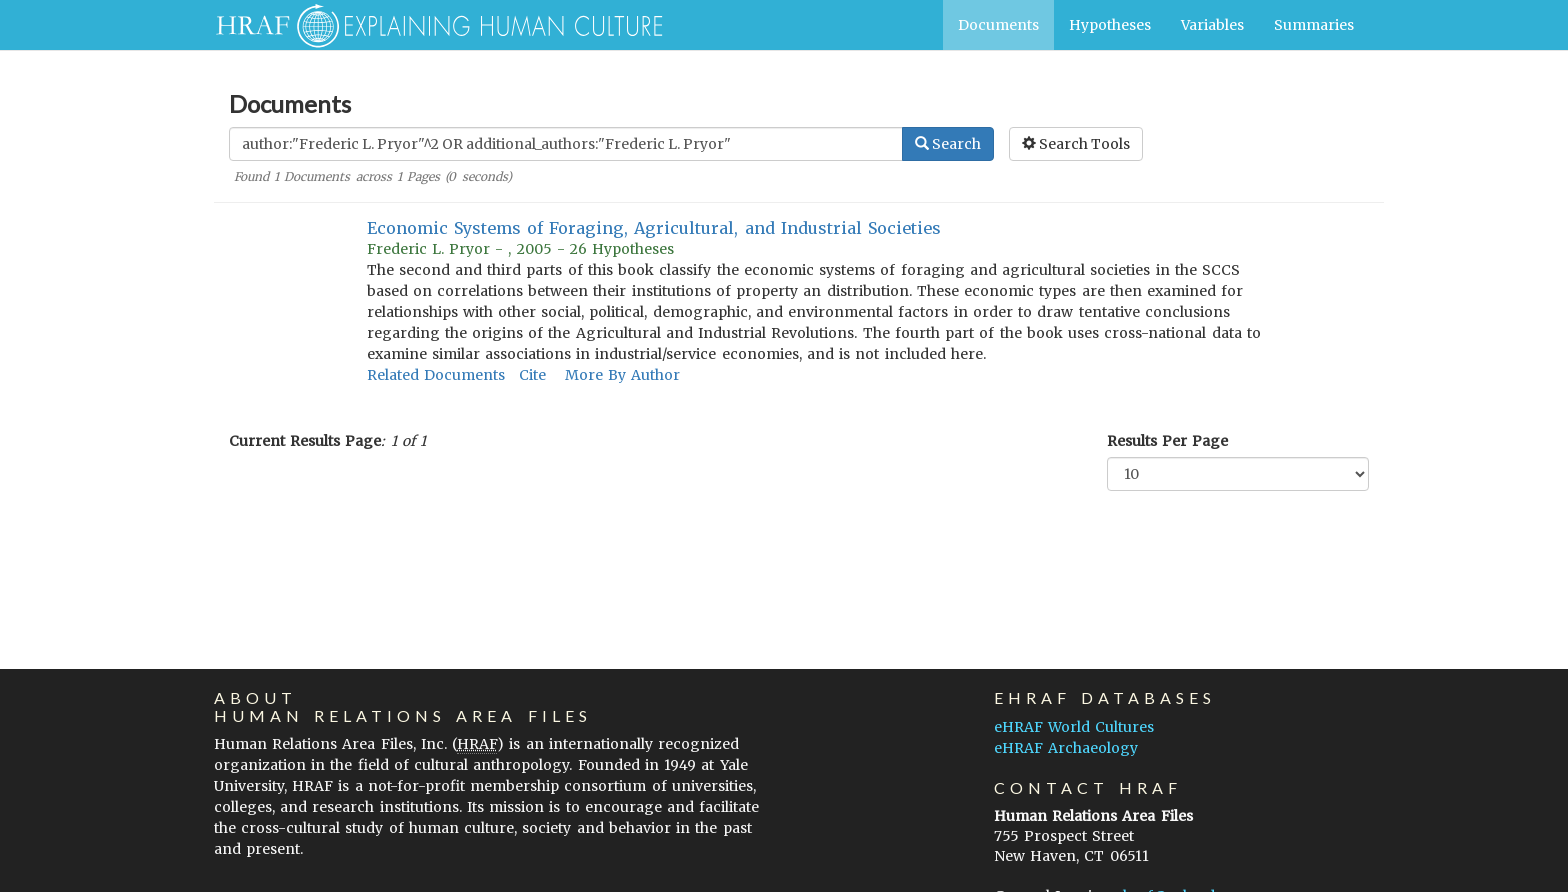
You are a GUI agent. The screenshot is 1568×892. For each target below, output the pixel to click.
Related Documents (436, 375)
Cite (532, 375)
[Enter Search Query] (566, 144)
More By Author (622, 375)
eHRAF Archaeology (1066, 748)
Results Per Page (1167, 441)
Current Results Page (305, 441)
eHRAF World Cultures (1074, 727)
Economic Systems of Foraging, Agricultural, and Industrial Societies (654, 228)
